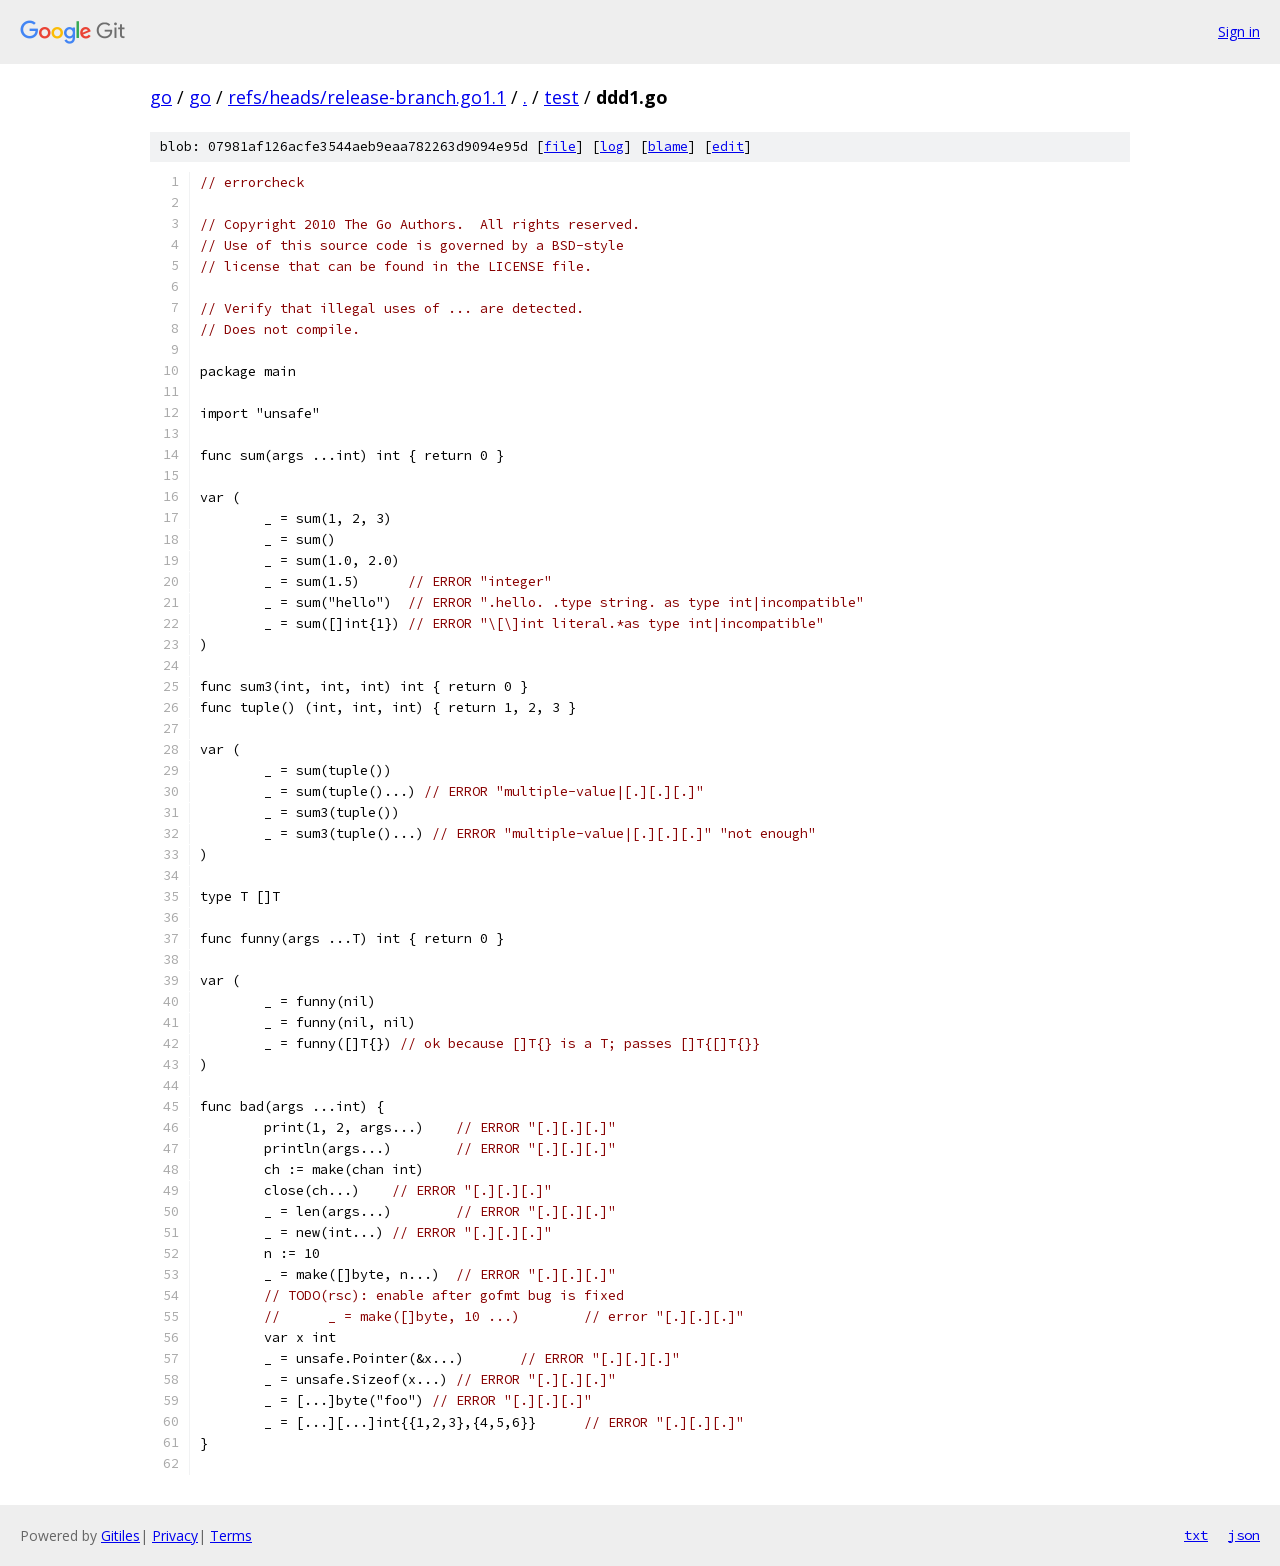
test (561, 97)
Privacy (175, 1535)
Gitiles (120, 1535)
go (161, 97)
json (1244, 1535)
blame (668, 146)
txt (1196, 1535)
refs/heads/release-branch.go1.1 (367, 97)
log (612, 146)
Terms (231, 1535)
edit (728, 146)
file (560, 146)
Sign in (1239, 31)
